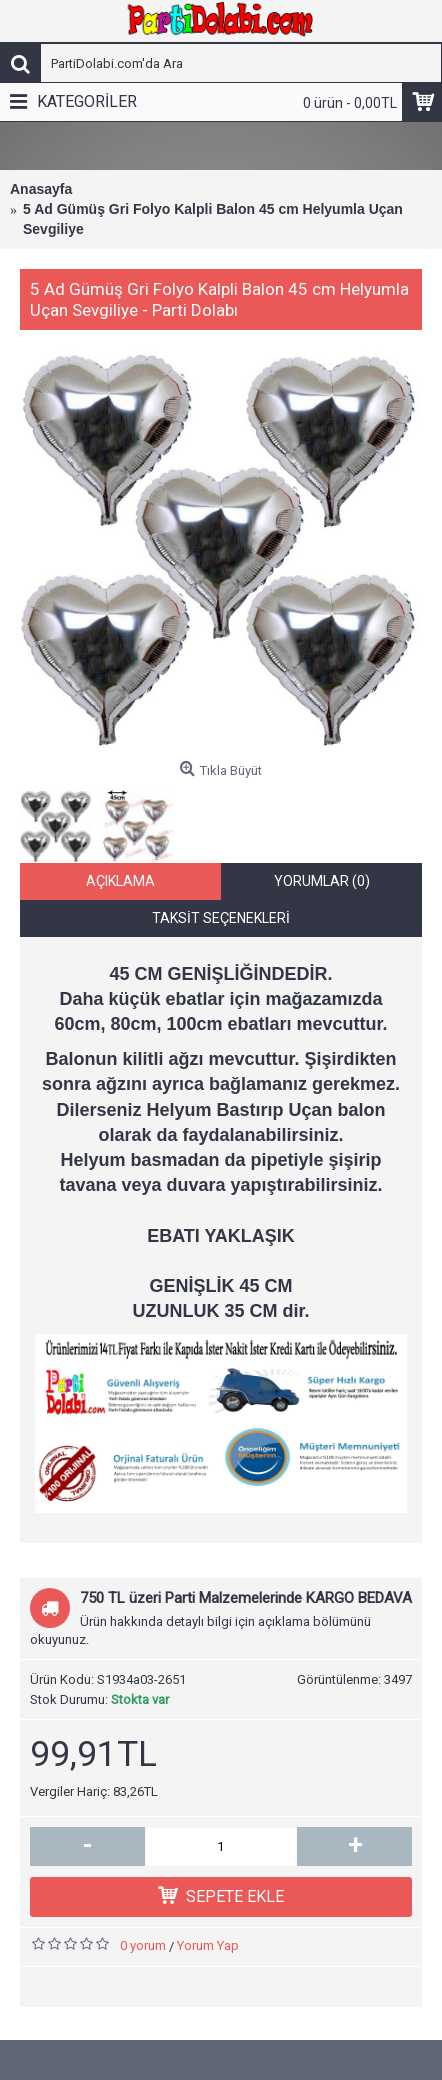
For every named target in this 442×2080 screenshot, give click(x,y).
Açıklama (120, 890)
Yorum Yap (208, 1954)
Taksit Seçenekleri (221, 927)
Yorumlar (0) (322, 890)
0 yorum (143, 1954)
